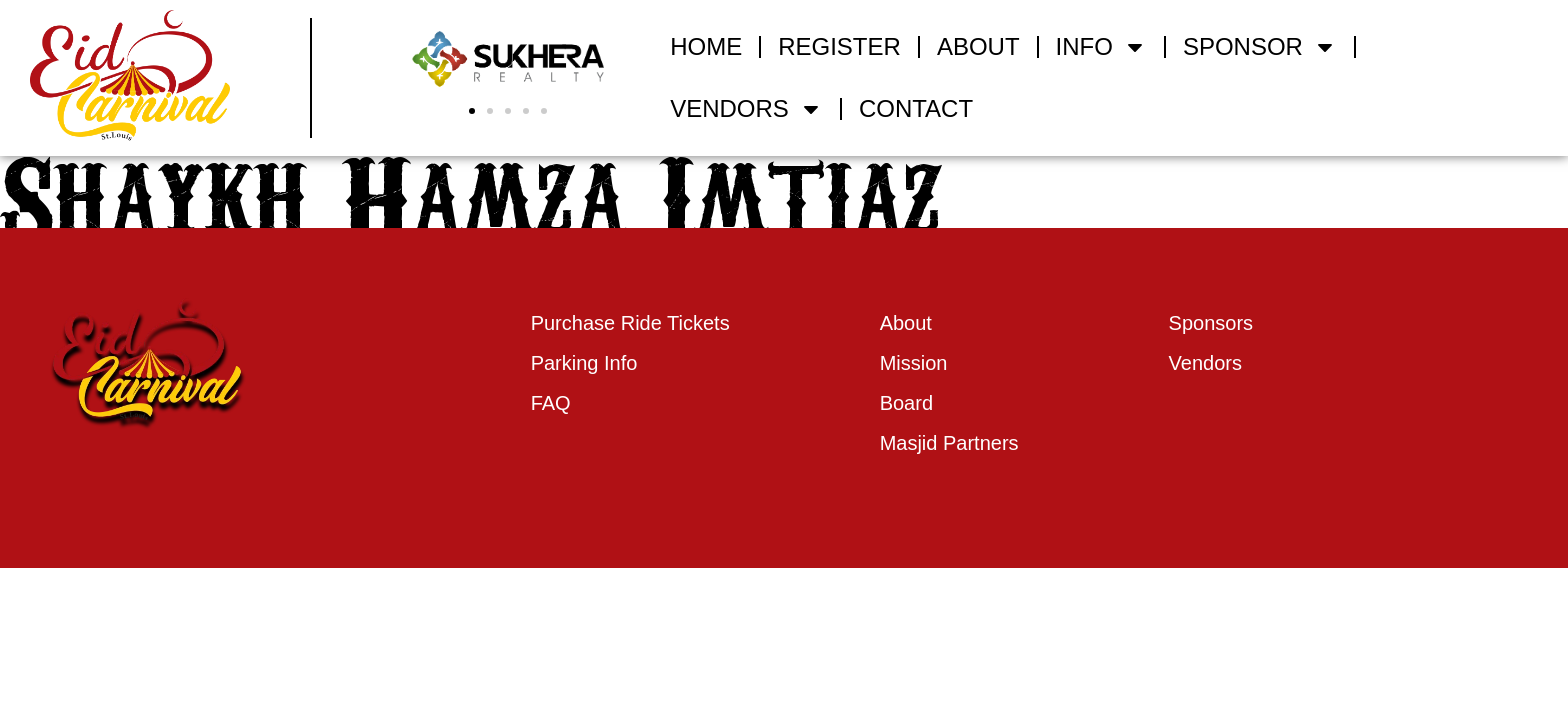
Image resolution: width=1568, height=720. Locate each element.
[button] (472, 111)
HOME (706, 46)
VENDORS (746, 109)
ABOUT (978, 46)
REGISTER (839, 46)
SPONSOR (1260, 47)
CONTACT (916, 108)
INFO (1101, 47)
